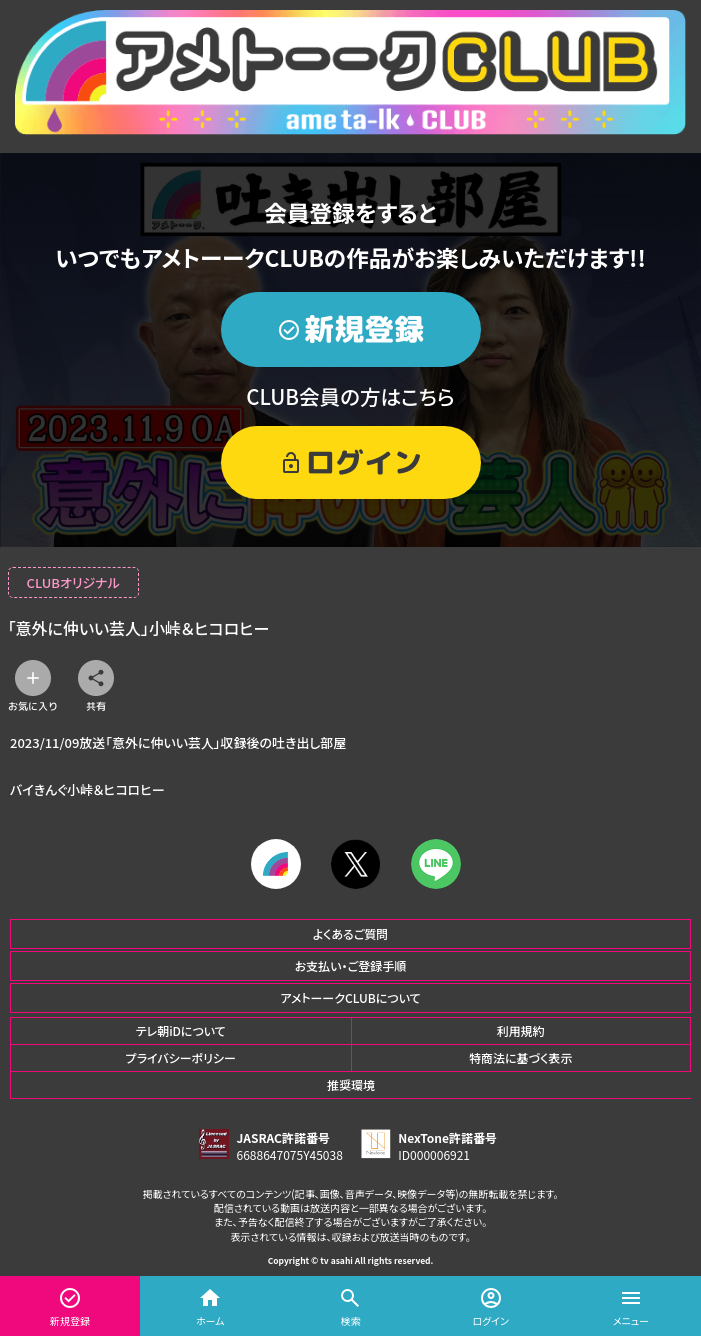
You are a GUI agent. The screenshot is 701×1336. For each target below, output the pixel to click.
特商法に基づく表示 (520, 1057)
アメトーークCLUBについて (350, 997)
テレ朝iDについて (181, 1030)
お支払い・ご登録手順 (350, 965)
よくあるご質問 (351, 933)
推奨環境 (351, 1084)
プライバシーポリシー (181, 1057)
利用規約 (521, 1030)
